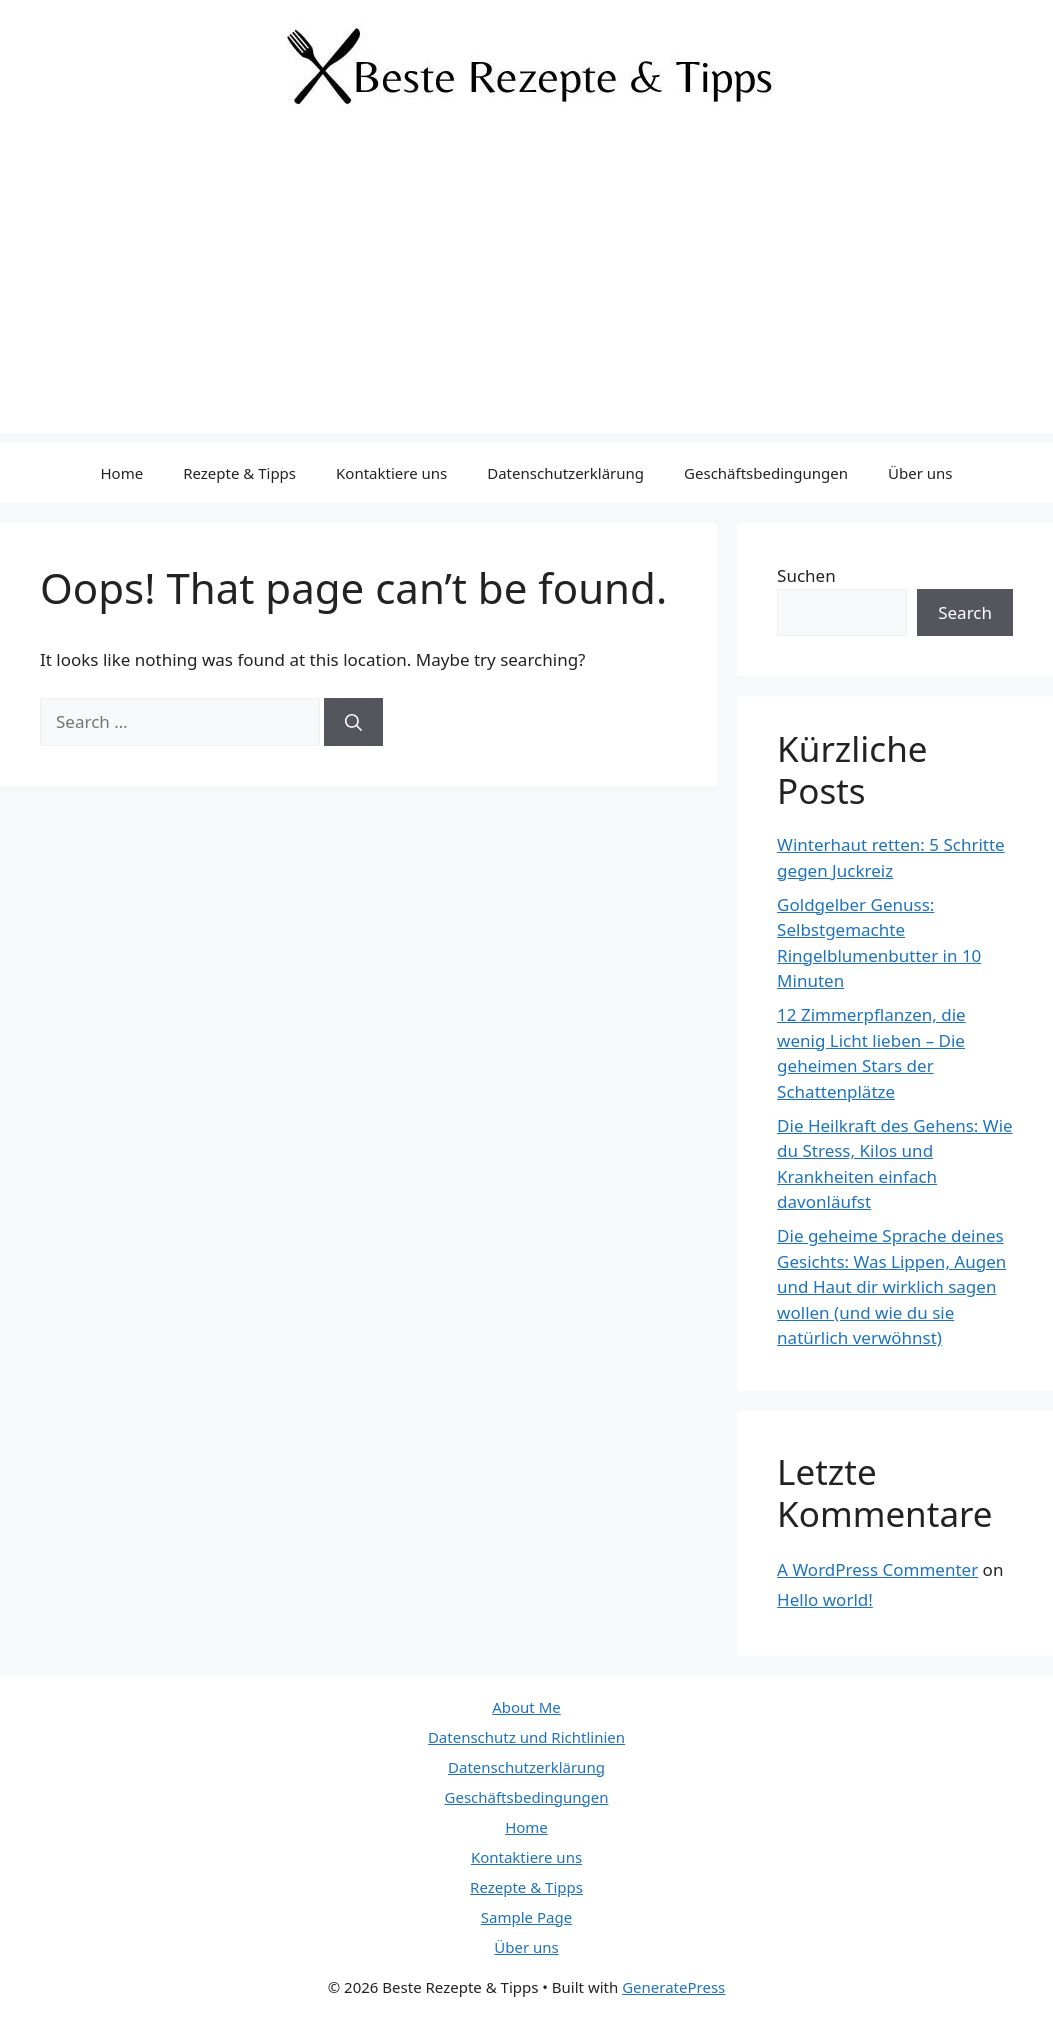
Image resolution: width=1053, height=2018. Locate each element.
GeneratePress (673, 1987)
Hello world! (825, 1599)
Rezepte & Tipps (239, 473)
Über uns (920, 473)
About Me (526, 1707)
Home (121, 473)
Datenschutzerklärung (565, 473)
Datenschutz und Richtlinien (526, 1737)
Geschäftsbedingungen (766, 473)
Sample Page (526, 1917)
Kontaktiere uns (391, 473)
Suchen (806, 575)
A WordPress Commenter (877, 1569)
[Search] (353, 722)
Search (965, 612)
